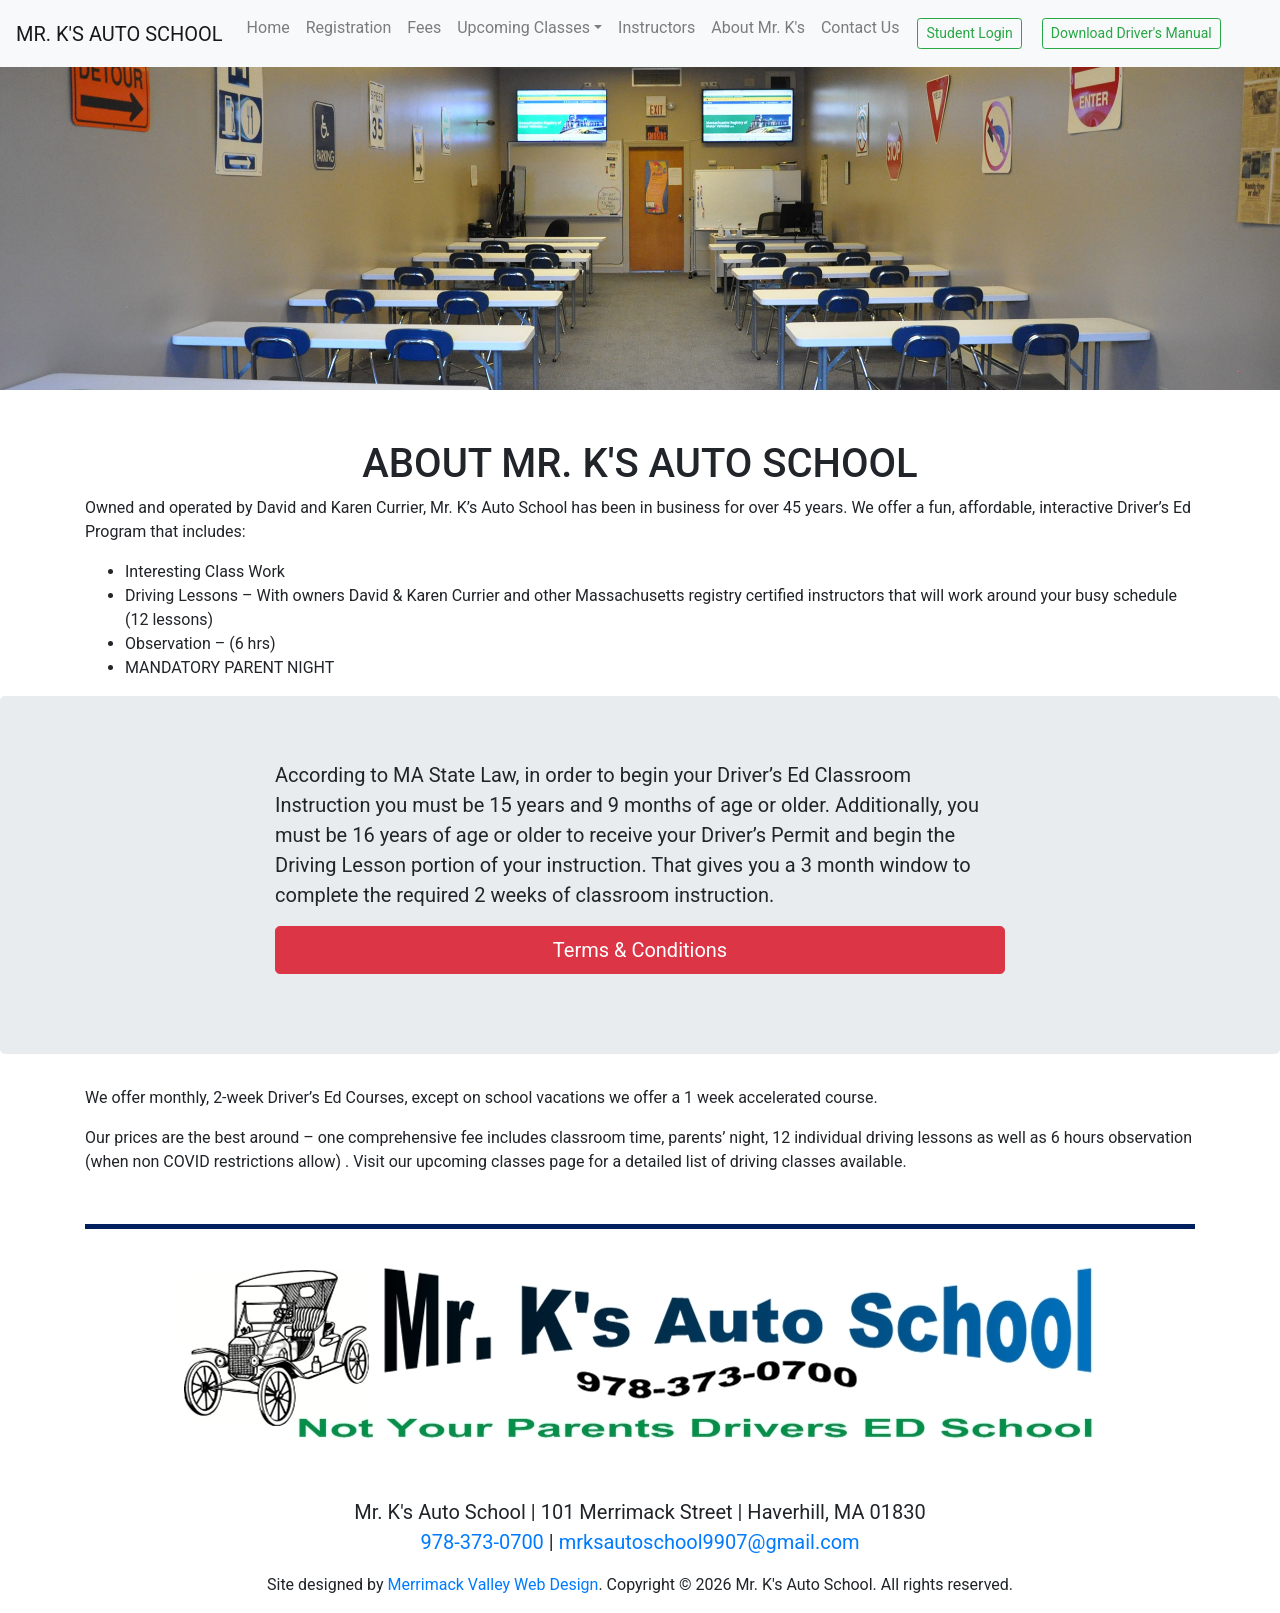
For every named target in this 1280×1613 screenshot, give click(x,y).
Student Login (969, 33)
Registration (349, 27)
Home (268, 27)
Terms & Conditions (640, 950)
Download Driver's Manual (1131, 33)
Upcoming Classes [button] (523, 27)
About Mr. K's (758, 27)
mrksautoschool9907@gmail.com (709, 1542)
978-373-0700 (481, 1542)
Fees (424, 27)
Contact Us (860, 27)
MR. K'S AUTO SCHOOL (119, 34)
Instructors (656, 27)
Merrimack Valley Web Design (492, 1584)
